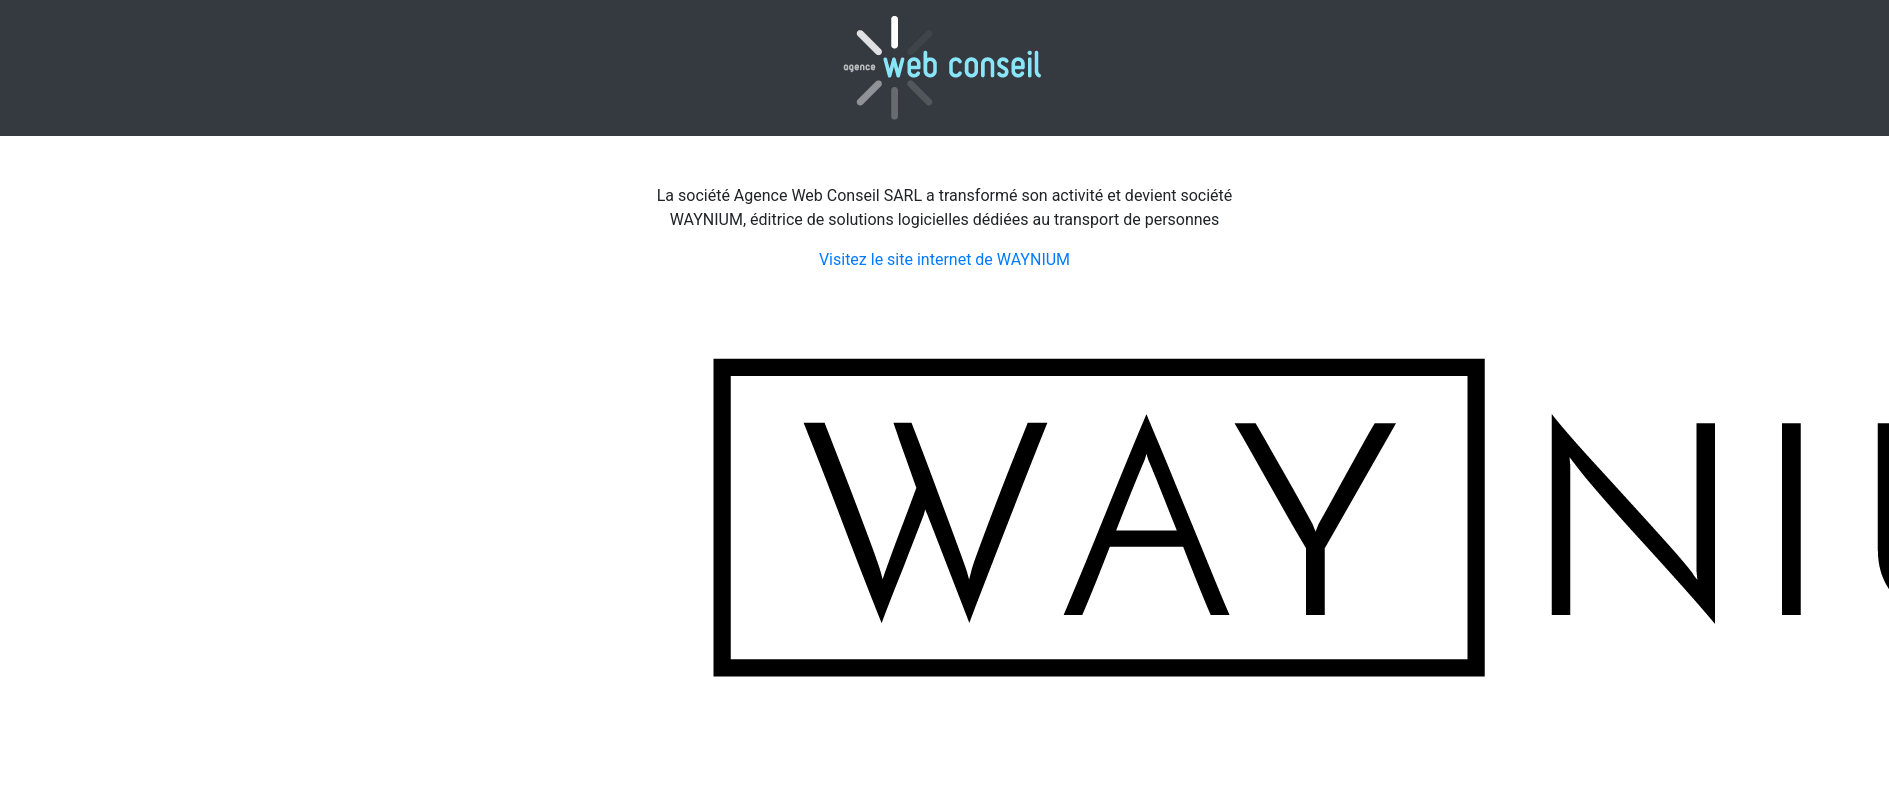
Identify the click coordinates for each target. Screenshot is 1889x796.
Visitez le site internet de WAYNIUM (944, 259)
